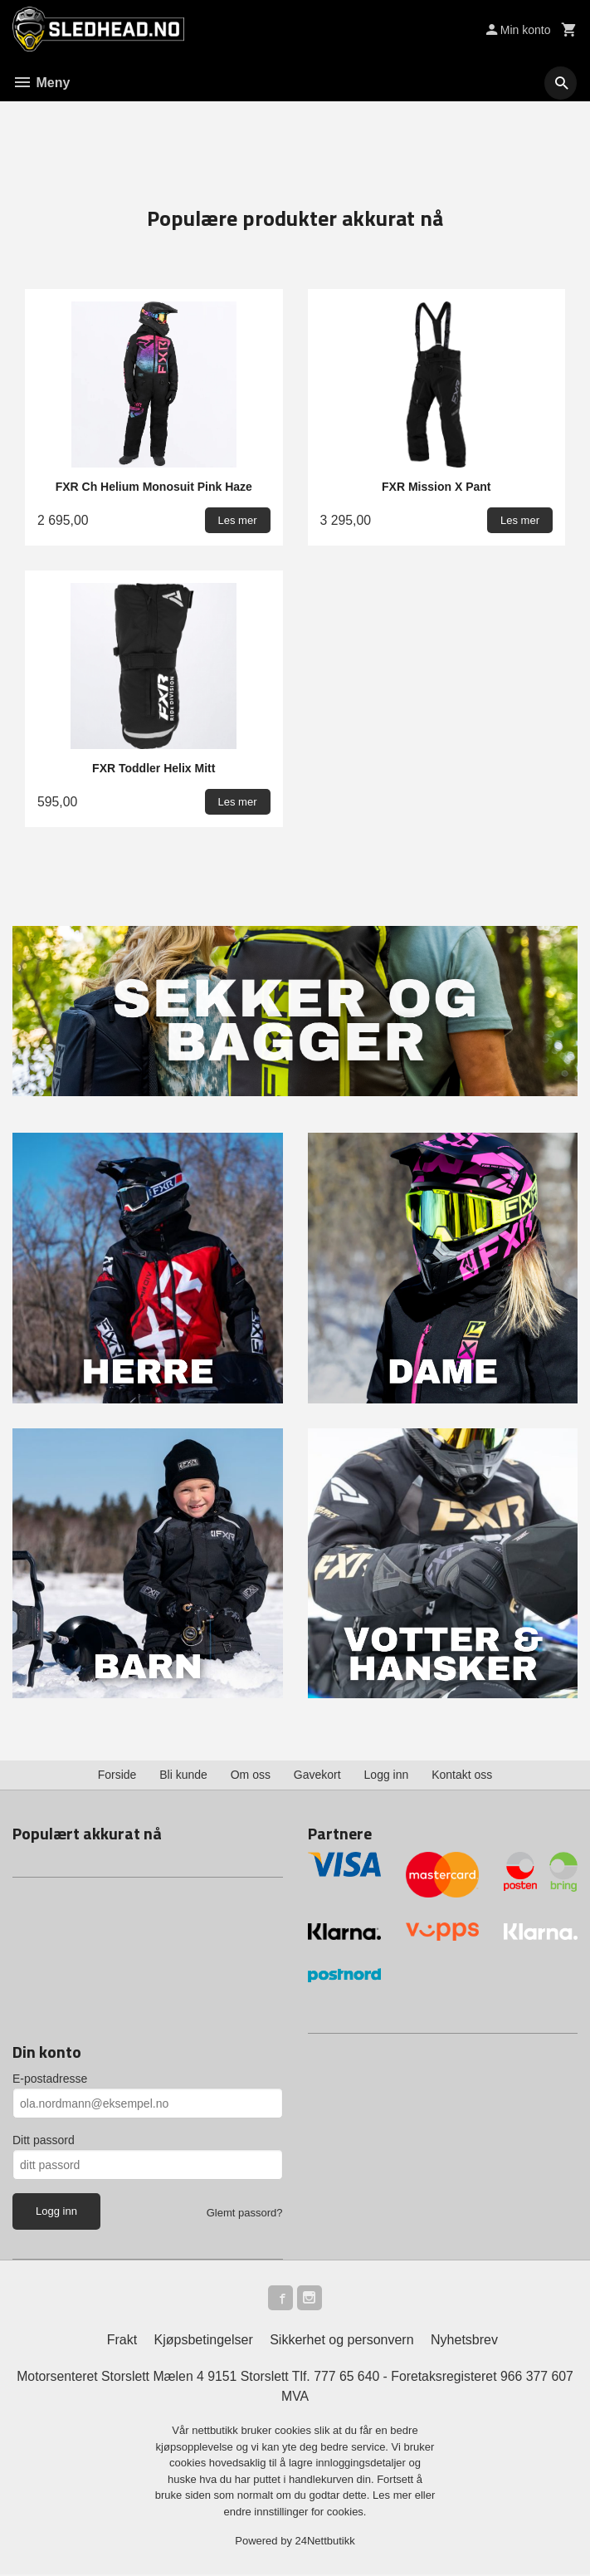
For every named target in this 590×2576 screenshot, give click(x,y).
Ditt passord (43, 2140)
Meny (41, 83)
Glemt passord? (245, 2212)
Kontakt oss (462, 1774)
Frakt (122, 2341)
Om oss (251, 1774)
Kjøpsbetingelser (203, 2341)
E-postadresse (49, 2078)
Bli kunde (183, 1774)
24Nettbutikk (325, 2543)
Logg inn (386, 1774)
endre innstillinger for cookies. (295, 2513)
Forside (117, 1774)
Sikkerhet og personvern (341, 2341)
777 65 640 (347, 2378)
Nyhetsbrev (464, 2341)
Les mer (394, 2497)
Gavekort (317, 1774)
